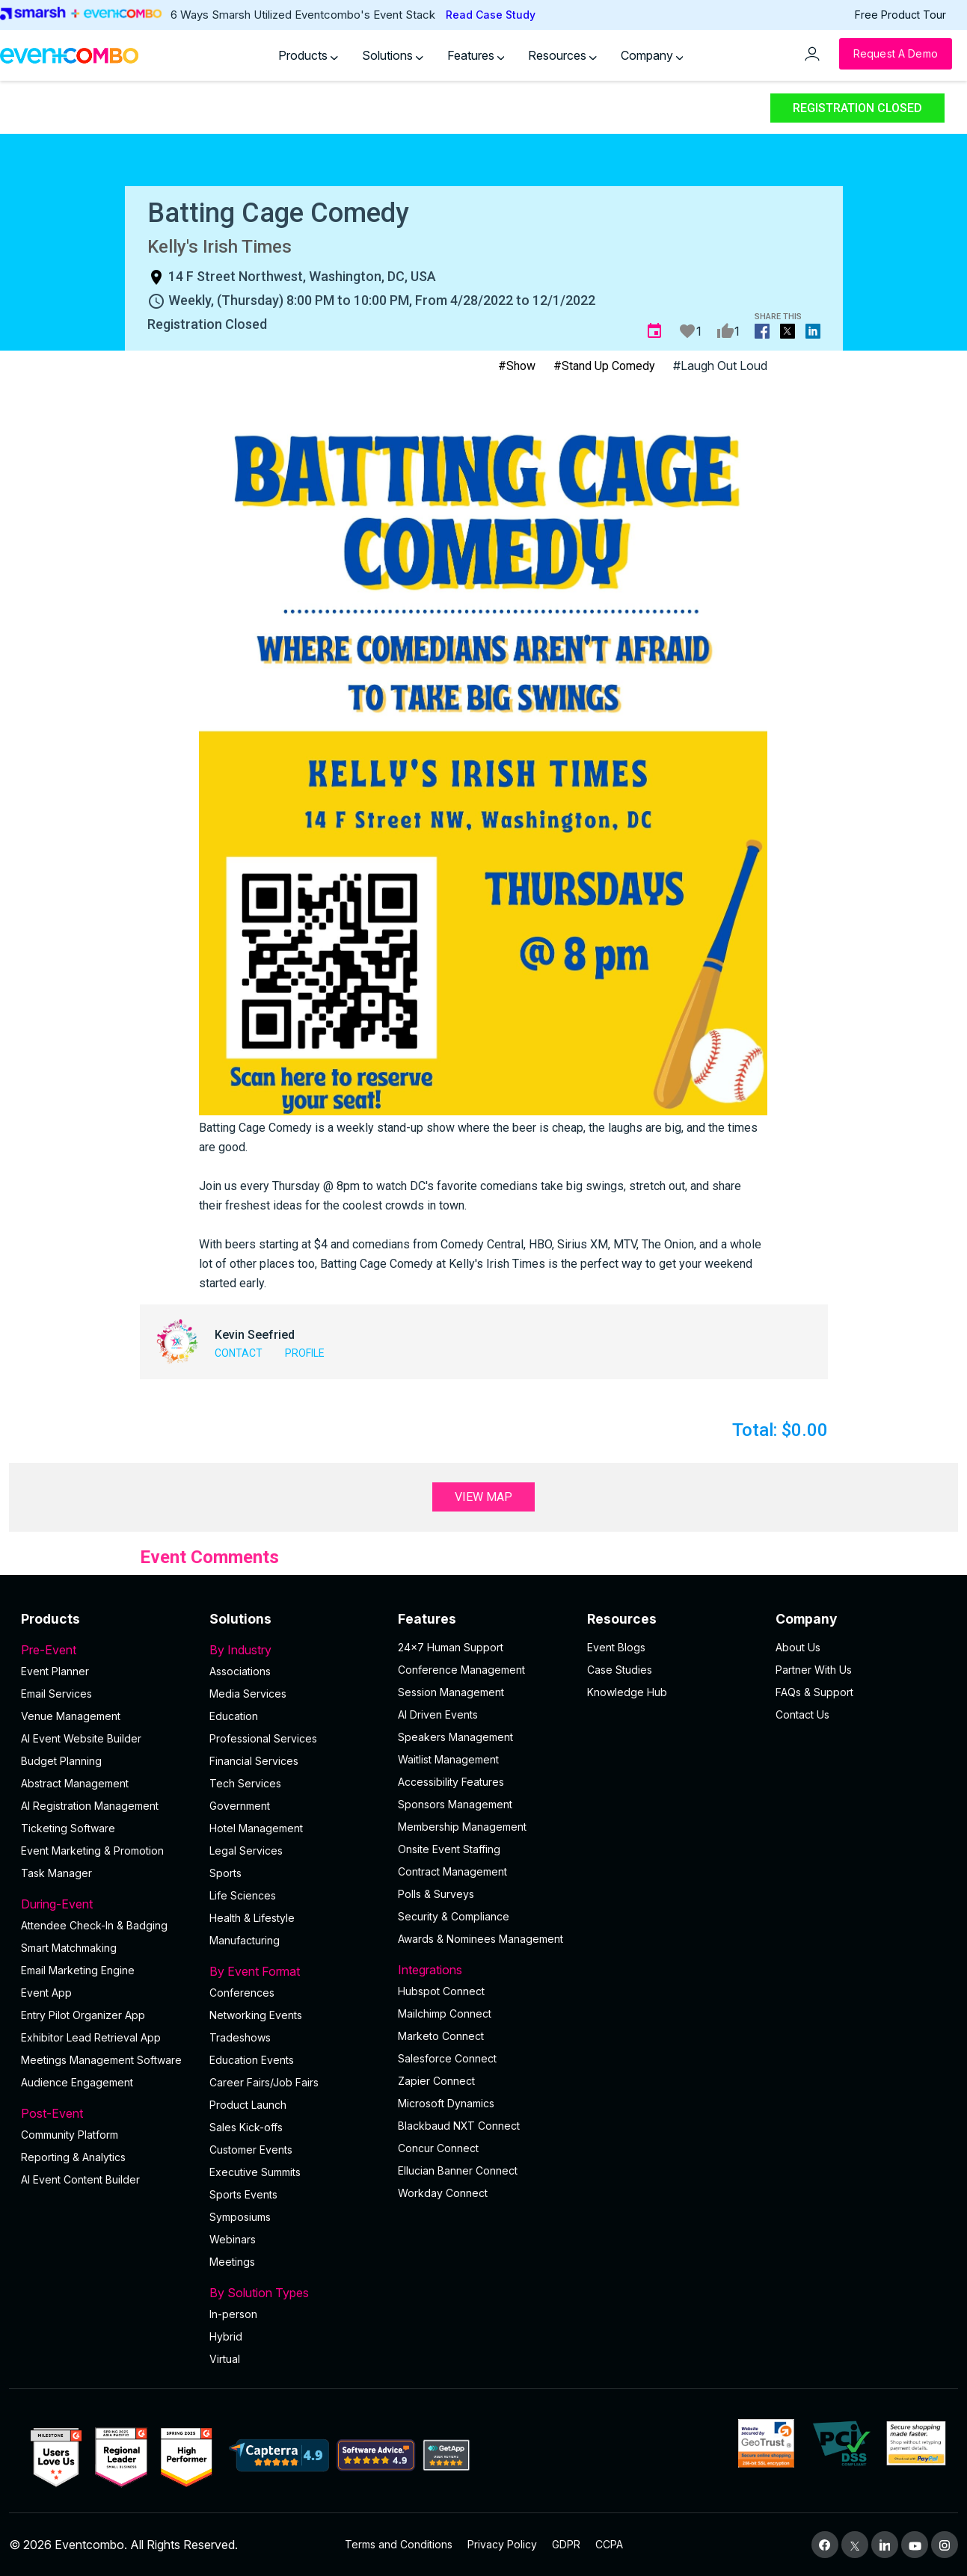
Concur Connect (438, 2148)
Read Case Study (490, 14)
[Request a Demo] (895, 54)
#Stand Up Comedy (604, 366)
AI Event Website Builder (81, 1738)
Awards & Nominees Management (480, 1938)
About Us (798, 1647)
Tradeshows (240, 2037)
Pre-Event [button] (106, 1649)
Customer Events (250, 2149)
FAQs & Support (814, 1692)
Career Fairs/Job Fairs (264, 2082)
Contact (239, 1353)
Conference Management (461, 1669)
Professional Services (263, 1738)
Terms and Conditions (398, 2544)
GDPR (566, 2544)
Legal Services (246, 1850)
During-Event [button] (106, 1903)
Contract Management (452, 1871)
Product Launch (247, 2104)
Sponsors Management (455, 1804)
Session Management (451, 1692)
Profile (305, 1353)
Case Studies (619, 1669)
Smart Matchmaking (69, 1947)
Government (239, 1805)
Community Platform (69, 2134)
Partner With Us (814, 1669)
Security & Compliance (453, 1916)
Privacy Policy (502, 2544)
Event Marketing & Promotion (92, 1850)
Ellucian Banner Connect (458, 2170)
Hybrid (225, 2336)
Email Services (56, 1693)
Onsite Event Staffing (449, 1849)
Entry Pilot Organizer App (83, 2015)
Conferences (241, 1992)
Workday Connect (443, 2193)
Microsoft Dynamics (446, 2103)
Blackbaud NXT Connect (459, 2125)
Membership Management (462, 1826)
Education (233, 1716)
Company (652, 55)
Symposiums (240, 2216)
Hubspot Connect (441, 1991)
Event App (46, 1992)
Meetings (232, 2261)
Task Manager (56, 1873)
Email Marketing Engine (78, 1970)
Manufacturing (244, 1940)
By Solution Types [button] (294, 2292)
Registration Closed (857, 108)
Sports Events (243, 2194)
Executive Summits (255, 2172)
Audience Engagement (77, 2082)
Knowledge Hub (627, 1692)
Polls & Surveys (436, 1894)
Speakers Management (455, 1737)
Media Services (247, 1693)
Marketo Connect (441, 2036)
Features (476, 55)
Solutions (392, 55)
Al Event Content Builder (80, 2179)
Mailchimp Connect (444, 2013)
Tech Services (245, 1783)
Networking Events (255, 2015)
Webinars (232, 2239)
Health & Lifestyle (252, 1917)
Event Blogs (616, 1647)
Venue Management (70, 1716)
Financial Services (253, 1760)
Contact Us (802, 1714)
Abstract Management (75, 1783)
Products (308, 55)
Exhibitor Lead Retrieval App (91, 2037)
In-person (233, 2314)
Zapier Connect (436, 2080)
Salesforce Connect (447, 2058)
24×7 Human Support (450, 1647)
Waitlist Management (448, 1759)
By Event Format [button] (294, 1971)
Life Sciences (242, 1895)
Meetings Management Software (101, 2059)
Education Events (251, 2059)
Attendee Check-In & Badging (94, 1925)
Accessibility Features (451, 1781)
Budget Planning (61, 1760)
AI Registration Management (90, 1805)
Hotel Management (256, 1828)
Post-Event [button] (106, 2113)
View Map (483, 1497)
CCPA (609, 2544)
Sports (225, 1873)
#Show (516, 366)
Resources (562, 55)
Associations (240, 1671)
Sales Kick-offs (246, 2127)
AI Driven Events (438, 1714)
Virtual (224, 2358)
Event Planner (55, 1671)
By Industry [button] (294, 1649)
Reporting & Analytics (73, 2157)
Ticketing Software (68, 1828)
